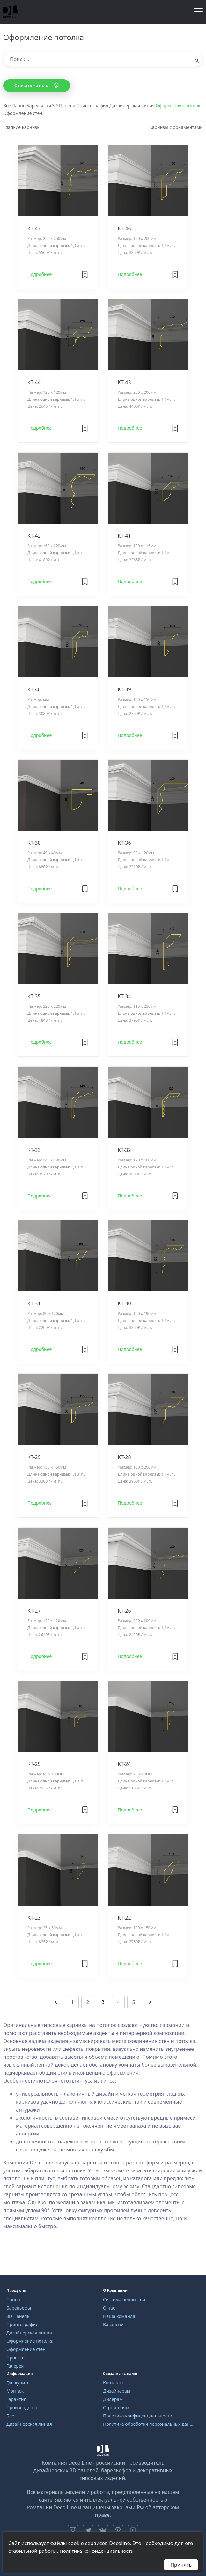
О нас (109, 2308)
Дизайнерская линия (132, 105)
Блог (11, 2416)
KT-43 (124, 382)
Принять (181, 2564)
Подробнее (39, 274)
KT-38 (34, 842)
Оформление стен (22, 113)
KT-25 (34, 1764)
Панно (19, 105)
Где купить (17, 2383)
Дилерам (113, 2399)
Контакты (113, 2383)
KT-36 (124, 842)
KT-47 (34, 228)
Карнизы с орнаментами (176, 127)
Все (7, 105)
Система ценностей (124, 2300)
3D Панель (17, 2316)
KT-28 (124, 1457)
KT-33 (34, 1150)
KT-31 (34, 1303)
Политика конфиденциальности (137, 2416)
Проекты (15, 2357)
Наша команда (119, 2316)
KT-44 (34, 382)
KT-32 (124, 1150)
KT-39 (124, 689)
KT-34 (124, 996)
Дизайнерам (116, 2391)
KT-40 (34, 689)
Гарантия (16, 2399)
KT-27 (34, 1610)
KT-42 (34, 535)
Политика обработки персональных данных (149, 2424)
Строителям (116, 2407)
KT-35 (34, 996)
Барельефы (38, 105)
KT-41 (124, 535)
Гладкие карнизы (21, 127)
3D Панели (63, 105)
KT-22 (124, 1917)
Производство (21, 2407)
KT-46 (124, 228)
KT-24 (124, 1764)
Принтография (92, 105)
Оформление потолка (179, 105)
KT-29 (34, 1457)
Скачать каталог (36, 85)
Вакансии (113, 2324)
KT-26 (124, 1610)
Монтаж (15, 2391)
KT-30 (124, 1303)
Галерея (15, 2366)
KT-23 (34, 1917)
